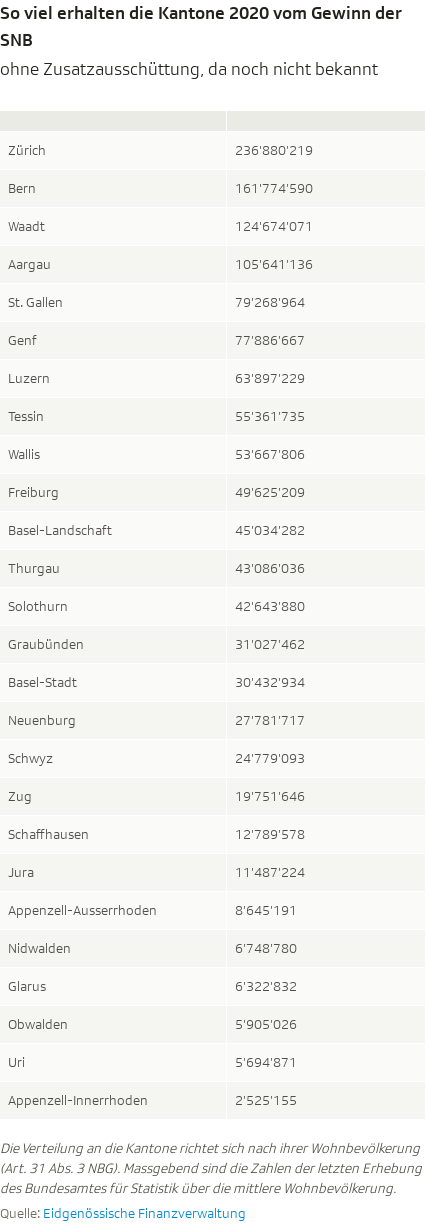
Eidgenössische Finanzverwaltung (144, 1213)
